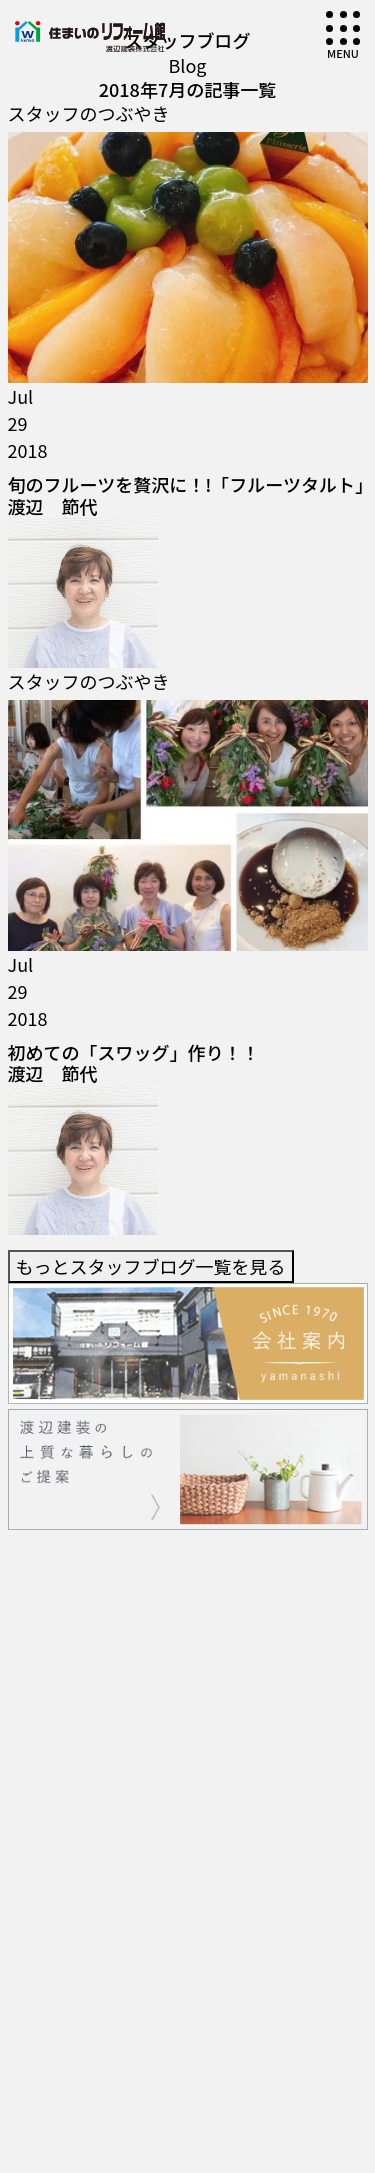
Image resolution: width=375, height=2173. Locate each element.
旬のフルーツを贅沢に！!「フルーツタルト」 (190, 233)
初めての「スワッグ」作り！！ (134, 399)
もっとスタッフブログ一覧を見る (151, 464)
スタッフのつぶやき (89, 113)
